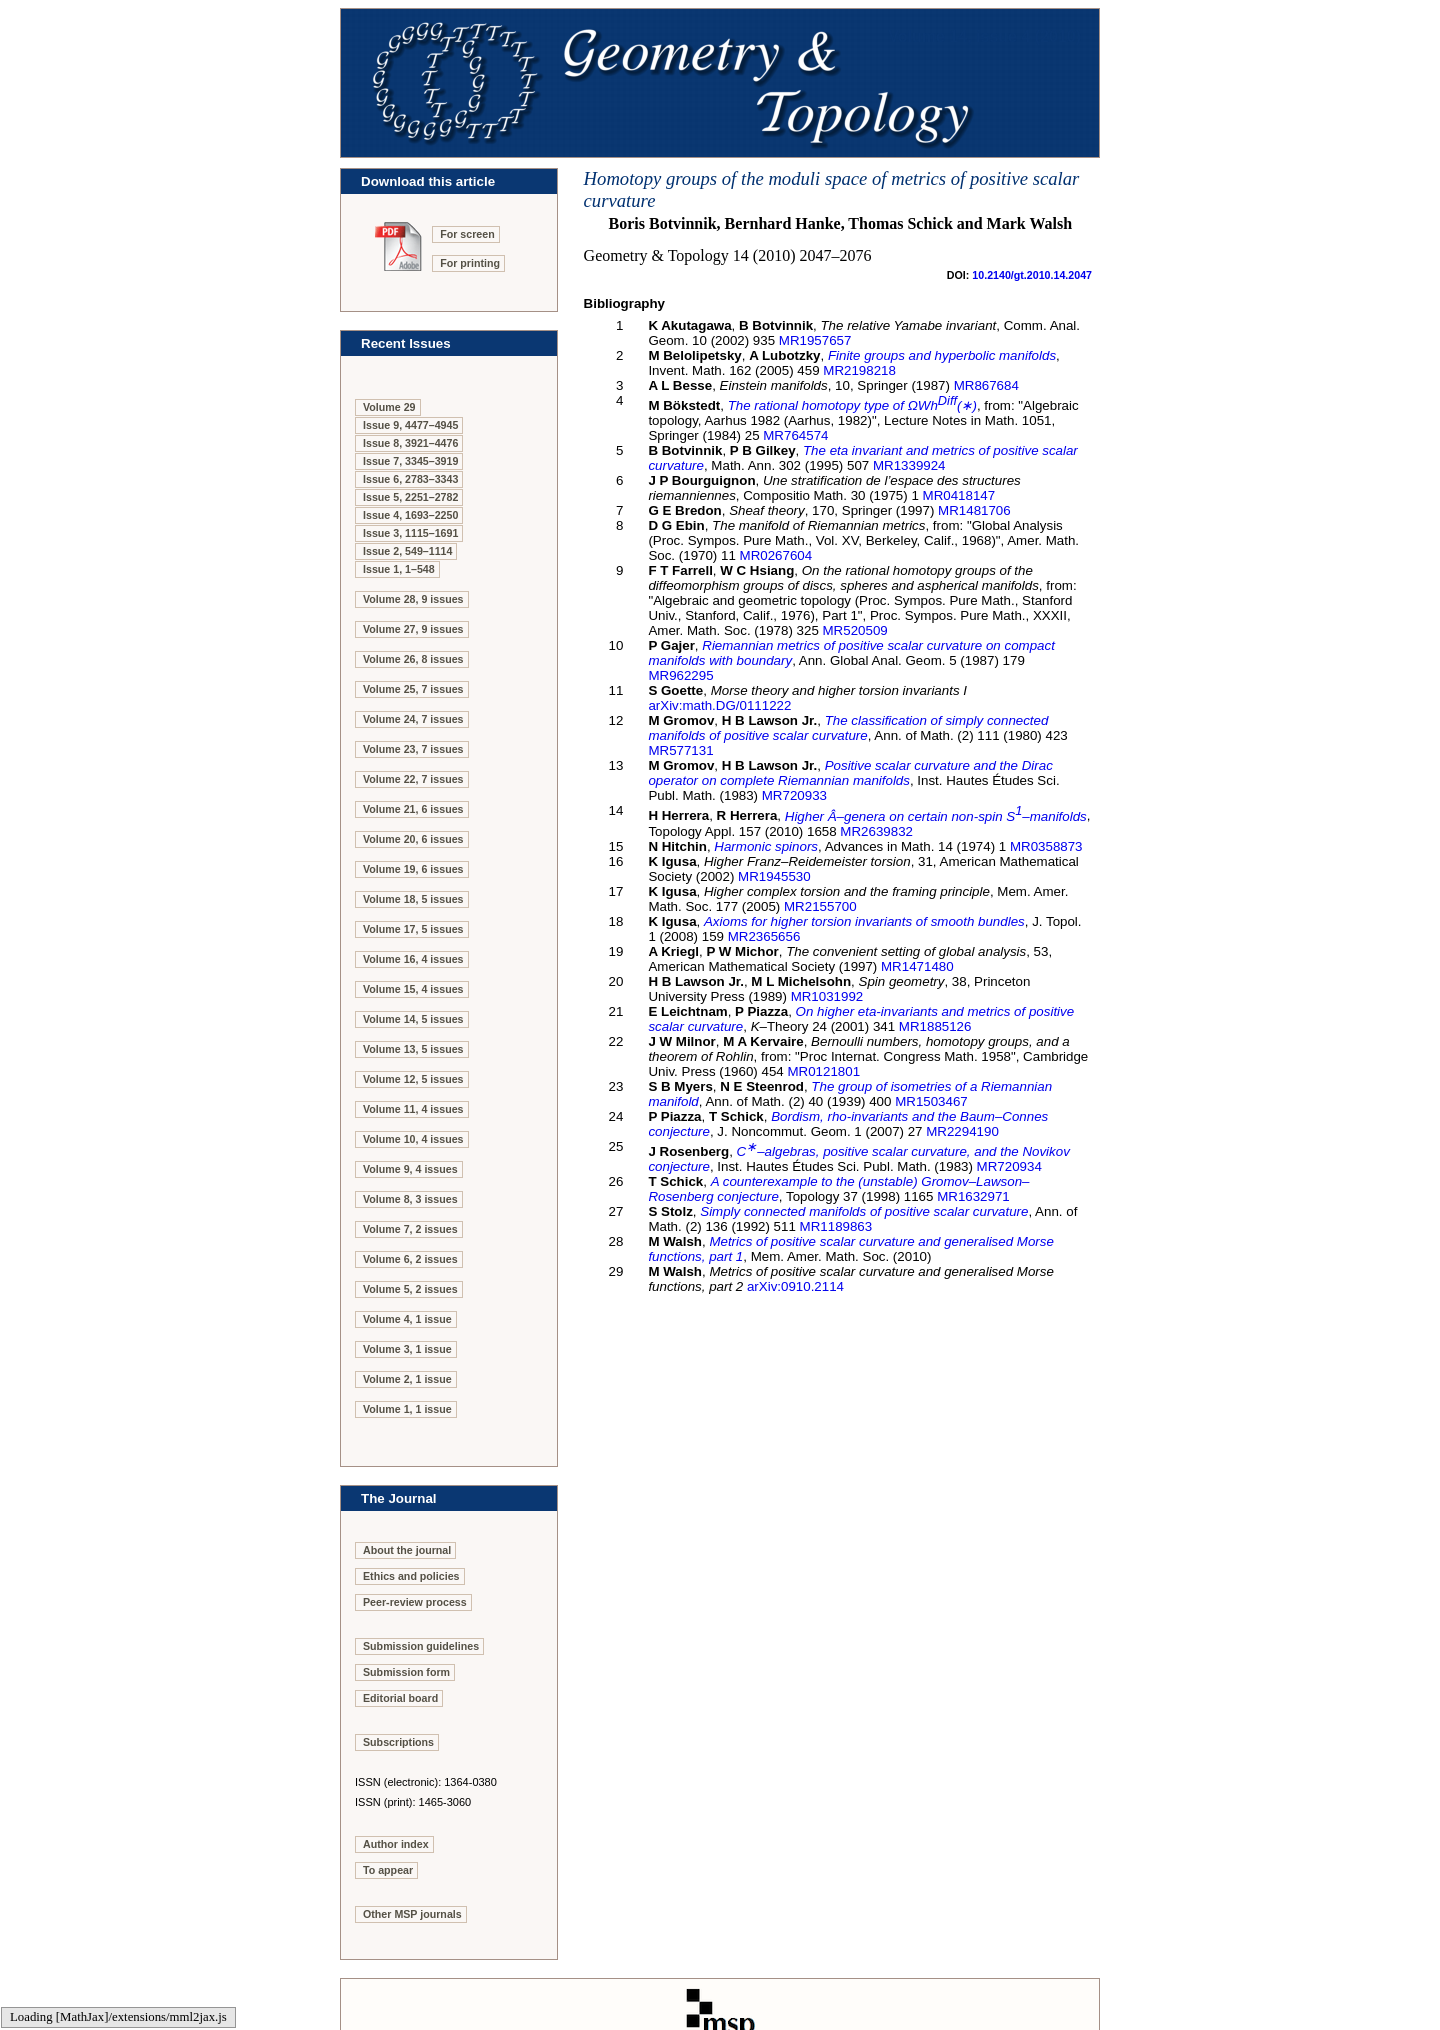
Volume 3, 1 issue (407, 1349)
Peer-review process (415, 1602)
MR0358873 (1046, 846)
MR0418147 (959, 495)
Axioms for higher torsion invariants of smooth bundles (864, 921)
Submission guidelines (421, 1646)
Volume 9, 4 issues (410, 1169)
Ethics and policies (411, 1576)
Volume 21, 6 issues (413, 809)
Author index (396, 1844)
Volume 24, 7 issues (413, 719)
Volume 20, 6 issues (413, 839)
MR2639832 (876, 831)
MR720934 (1009, 1166)
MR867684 (986, 385)
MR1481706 (974, 510)
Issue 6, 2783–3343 (410, 479)
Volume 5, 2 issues (410, 1289)
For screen (467, 234)
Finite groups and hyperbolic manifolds (942, 355)
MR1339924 (909, 465)
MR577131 (680, 750)
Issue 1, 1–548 (399, 569)
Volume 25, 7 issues (413, 689)
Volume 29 (389, 407)
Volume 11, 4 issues (413, 1109)
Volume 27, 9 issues (413, 629)
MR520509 (855, 630)
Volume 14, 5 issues (413, 1019)
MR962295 (680, 675)
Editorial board (400, 1698)
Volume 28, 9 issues (413, 599)
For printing (470, 263)
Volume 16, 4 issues (413, 959)
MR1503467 (931, 1101)
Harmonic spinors (766, 846)
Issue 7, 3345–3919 (410, 461)
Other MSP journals (412, 1914)
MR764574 (795, 435)
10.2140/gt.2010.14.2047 (1032, 275)
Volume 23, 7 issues (413, 749)
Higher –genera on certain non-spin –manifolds (936, 816)
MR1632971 (973, 1196)
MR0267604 (776, 555)
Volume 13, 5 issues (413, 1049)
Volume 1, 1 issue (407, 1409)
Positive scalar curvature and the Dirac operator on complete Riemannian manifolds (850, 773)
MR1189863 (836, 1226)
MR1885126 (935, 1026)
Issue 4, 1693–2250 (410, 515)
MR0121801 (823, 1071)
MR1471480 (917, 966)
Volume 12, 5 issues (413, 1079)
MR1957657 (815, 340)
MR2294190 (962, 1131)
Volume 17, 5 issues (413, 929)
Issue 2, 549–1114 (407, 551)
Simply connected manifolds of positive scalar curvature (864, 1211)
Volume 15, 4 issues (413, 989)
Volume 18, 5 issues (413, 899)
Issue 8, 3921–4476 (410, 443)
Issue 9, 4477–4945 (410, 425)
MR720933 (794, 795)
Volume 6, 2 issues (410, 1259)
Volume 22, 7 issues (413, 779)
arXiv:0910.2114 (795, 1286)
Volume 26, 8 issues (413, 659)
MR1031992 (827, 996)
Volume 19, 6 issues (413, 869)
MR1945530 (774, 876)
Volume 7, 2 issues (410, 1229)
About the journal (407, 1550)
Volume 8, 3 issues (410, 1199)
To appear (388, 1870)
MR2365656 (764, 936)
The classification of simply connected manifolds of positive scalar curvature (848, 728)
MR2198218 (859, 370)
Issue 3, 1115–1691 (410, 533)
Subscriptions (398, 1742)
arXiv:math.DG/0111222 (719, 705)
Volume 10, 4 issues (413, 1139)
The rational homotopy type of (852, 405)
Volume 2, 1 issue (407, 1379)
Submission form (406, 1672)
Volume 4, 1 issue (407, 1319)
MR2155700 (820, 906)
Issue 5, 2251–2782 (410, 497)
